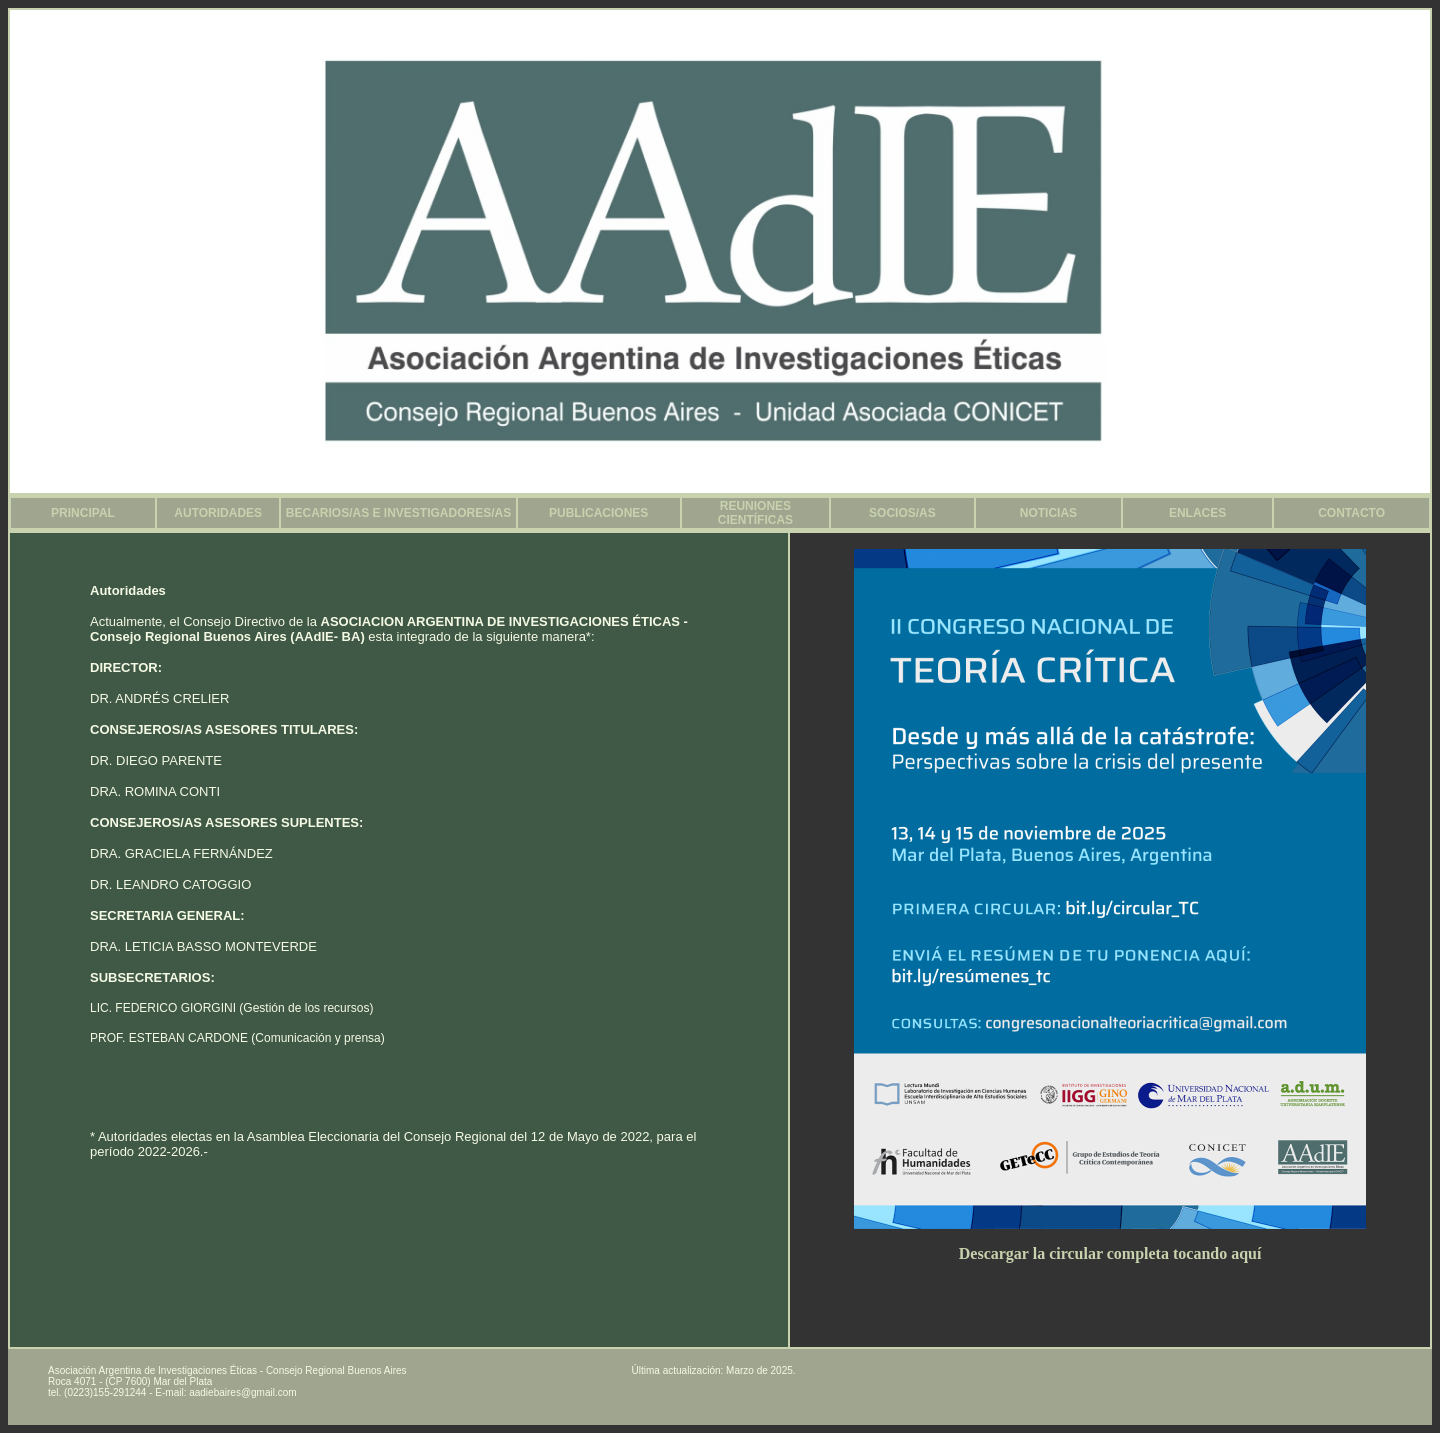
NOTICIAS (1048, 513)
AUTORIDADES (218, 513)
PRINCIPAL (83, 513)
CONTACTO (1351, 513)
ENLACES (1197, 513)
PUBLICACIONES (598, 513)
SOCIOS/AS (902, 513)
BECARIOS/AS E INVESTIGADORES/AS (398, 513)
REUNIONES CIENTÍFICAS (755, 513)
